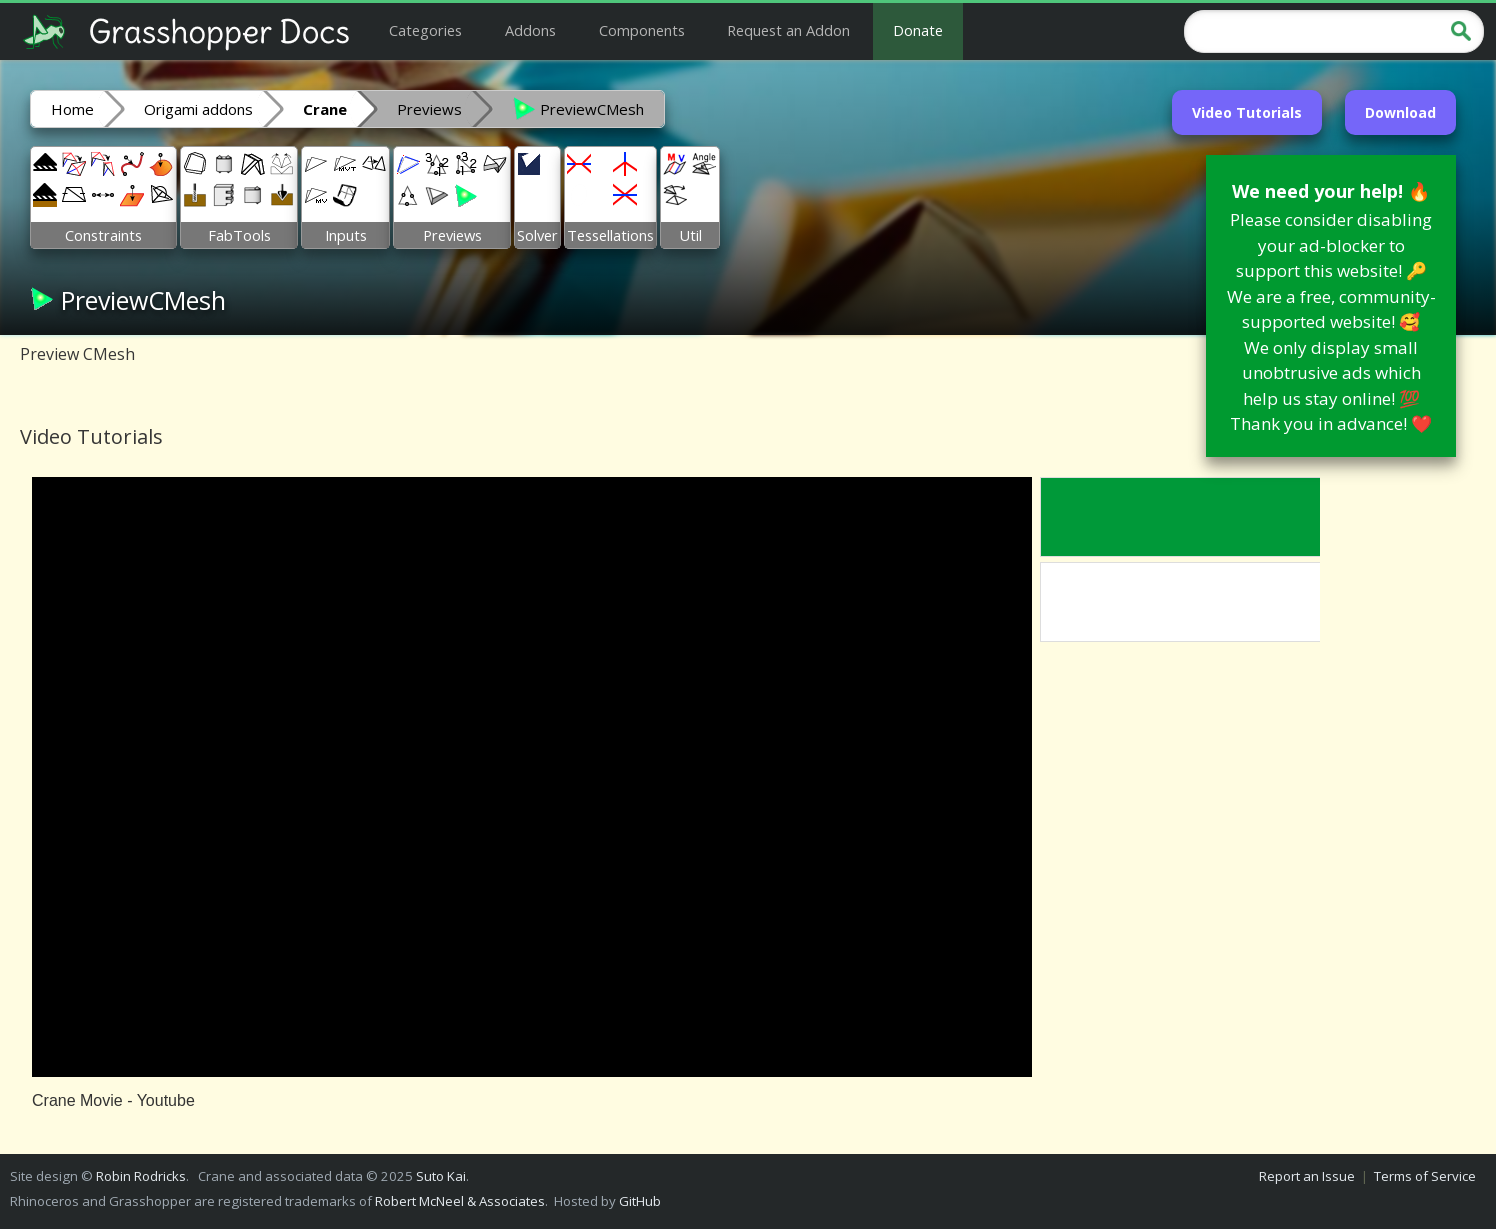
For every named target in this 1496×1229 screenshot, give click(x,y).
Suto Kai (441, 1176)
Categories (425, 30)
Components (642, 30)
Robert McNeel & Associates (460, 1201)
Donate (918, 30)
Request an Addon (788, 30)
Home (72, 109)
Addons (530, 30)
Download (1400, 112)
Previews (429, 109)
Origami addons (198, 109)
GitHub (640, 1201)
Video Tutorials (1247, 112)
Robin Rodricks (141, 1176)
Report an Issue (1307, 1176)
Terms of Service (1425, 1176)
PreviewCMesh (578, 108)
